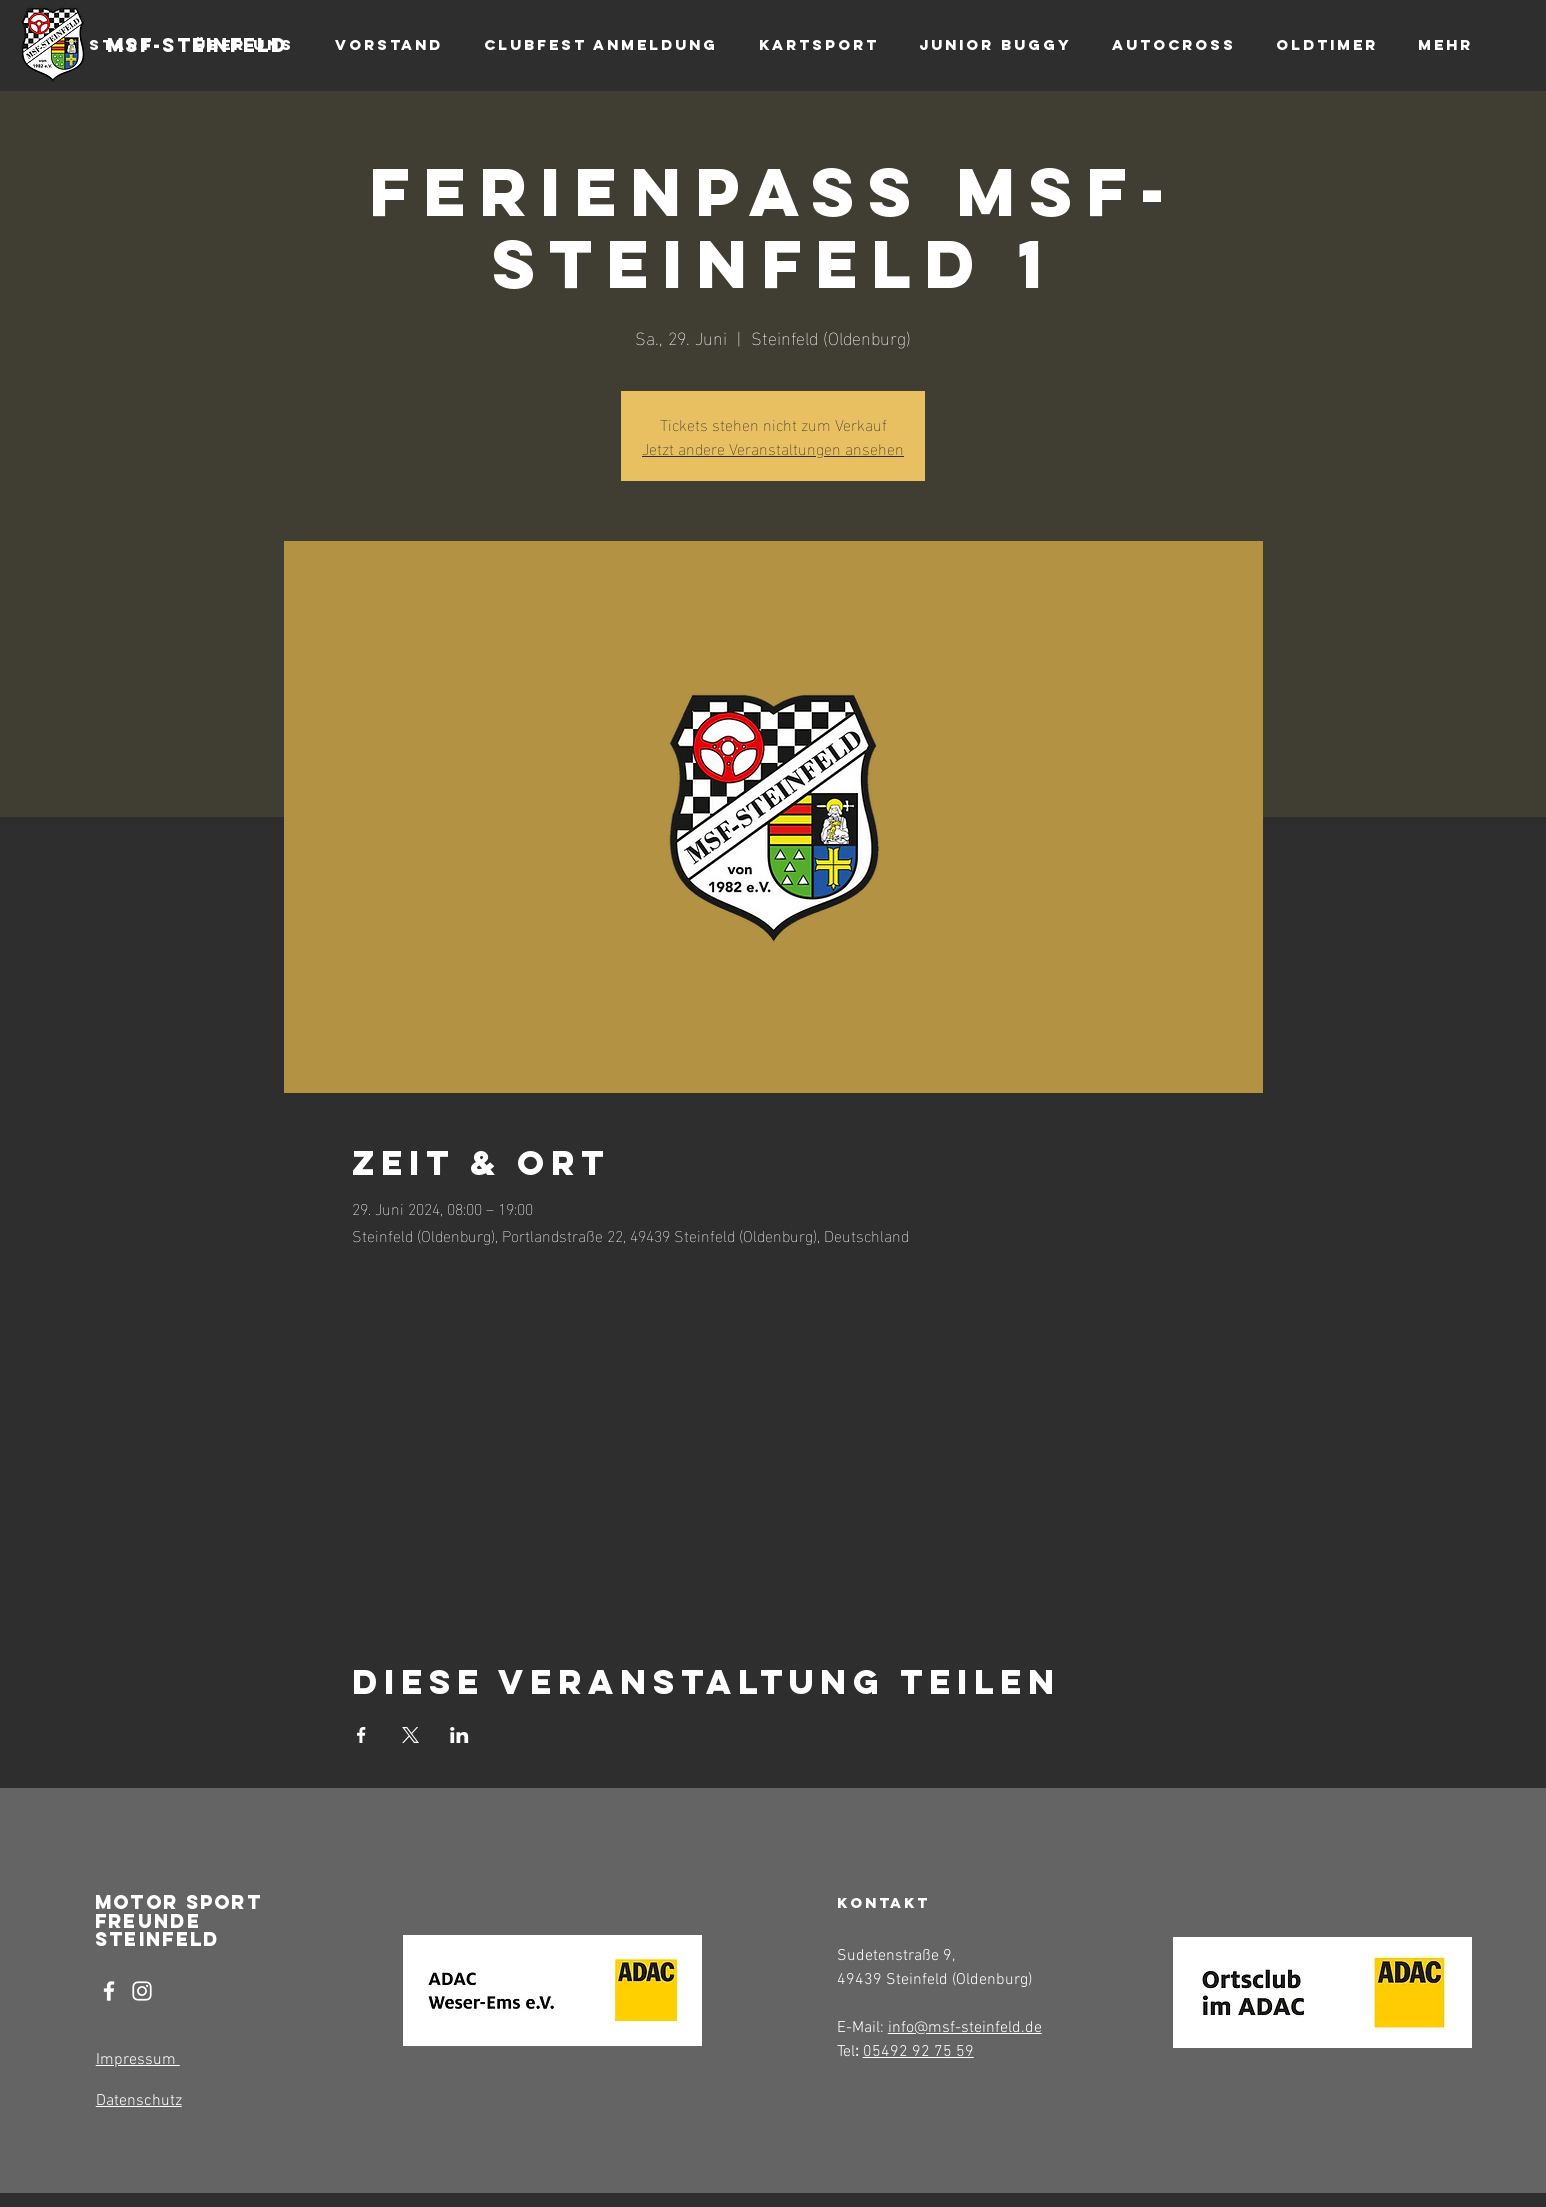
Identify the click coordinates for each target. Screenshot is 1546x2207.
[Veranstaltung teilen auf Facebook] (361, 1735)
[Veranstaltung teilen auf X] (410, 1735)
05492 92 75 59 (918, 2052)
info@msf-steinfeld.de (965, 2028)
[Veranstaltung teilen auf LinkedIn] (459, 1735)
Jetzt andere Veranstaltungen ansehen (773, 447)
